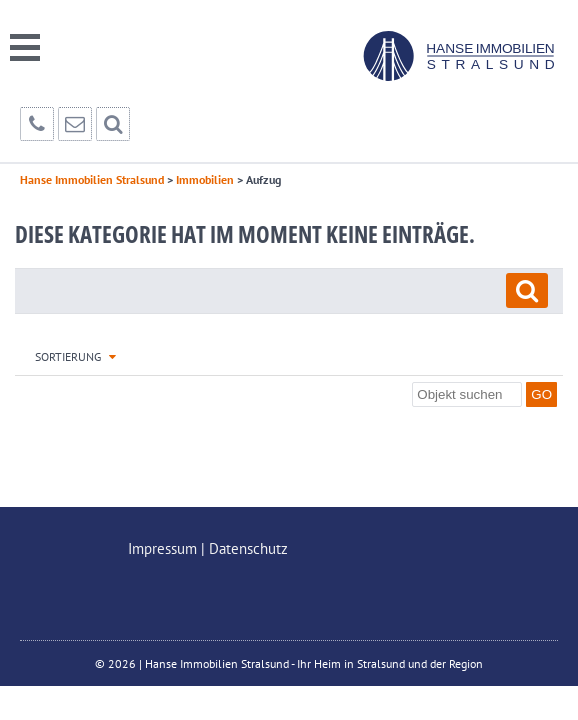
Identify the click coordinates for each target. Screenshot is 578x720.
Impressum (162, 548)
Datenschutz (248, 548)
